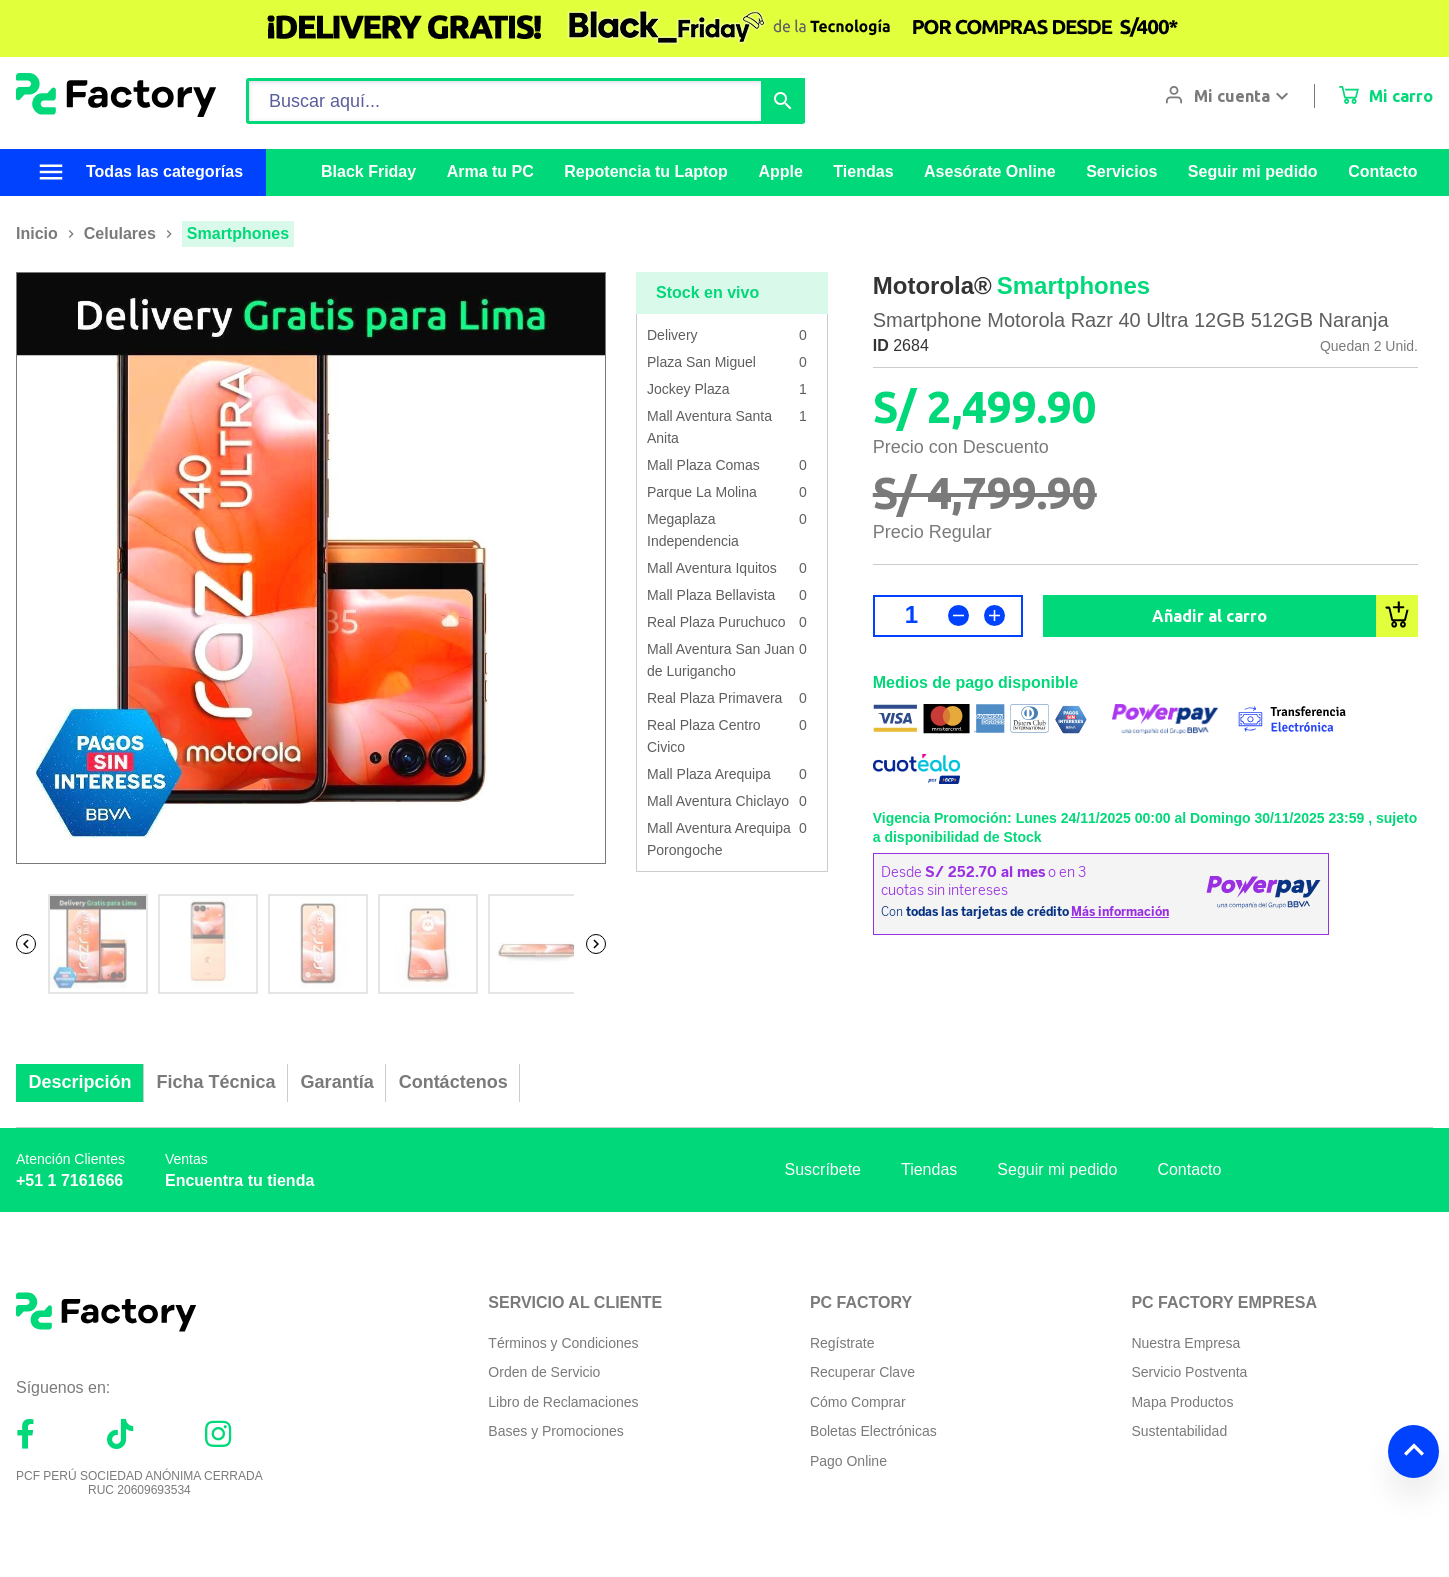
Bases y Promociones (555, 1431)
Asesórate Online (990, 171)
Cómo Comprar (858, 1402)
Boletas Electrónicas (873, 1431)
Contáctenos (453, 1082)
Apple (780, 171)
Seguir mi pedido (1253, 171)
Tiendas (863, 171)
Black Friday (368, 171)
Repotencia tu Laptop (646, 171)
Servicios (1121, 171)
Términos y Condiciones (563, 1343)
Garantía (337, 1082)
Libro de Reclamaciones (563, 1402)
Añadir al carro (1209, 616)
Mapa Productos (1182, 1402)
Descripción (80, 1082)
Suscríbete (823, 1169)
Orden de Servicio (544, 1372)
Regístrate (842, 1343)
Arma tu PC (490, 171)
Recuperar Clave (862, 1372)
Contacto (1382, 171)
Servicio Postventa (1189, 1372)
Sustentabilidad (1179, 1431)
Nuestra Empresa (1185, 1343)
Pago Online (848, 1461)
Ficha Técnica (216, 1082)
